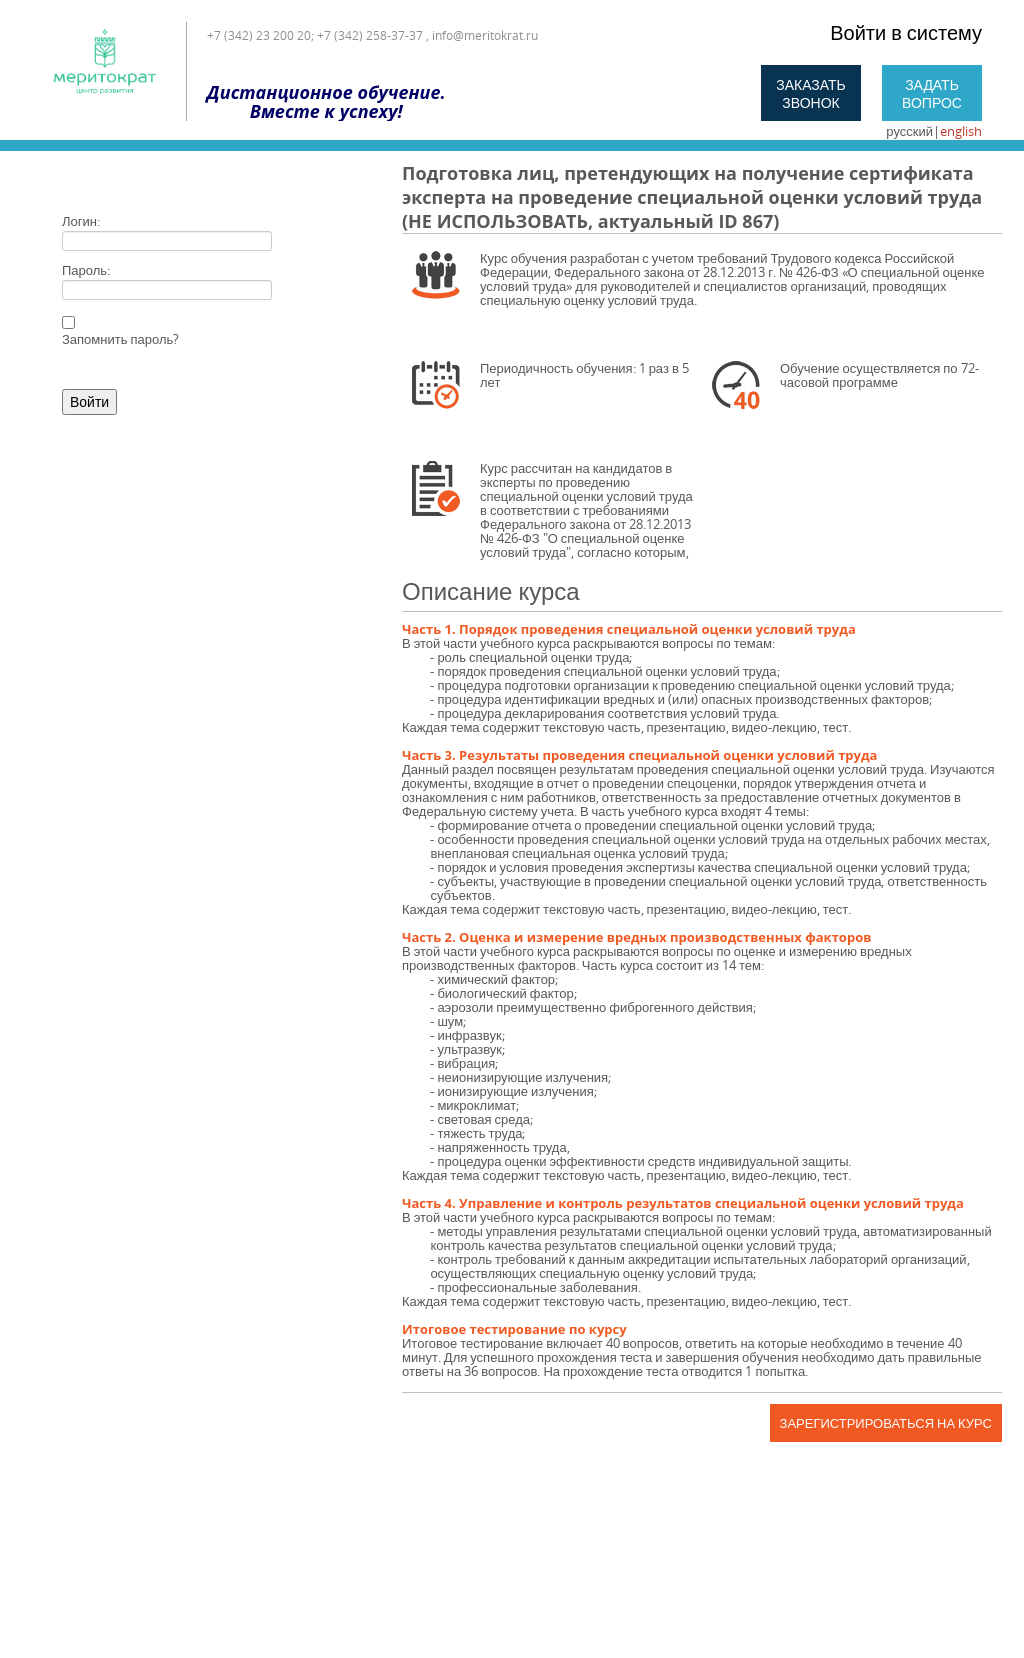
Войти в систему (906, 32)
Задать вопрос (932, 93)
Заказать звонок (811, 93)
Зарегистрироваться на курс (886, 1423)
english (961, 131)
